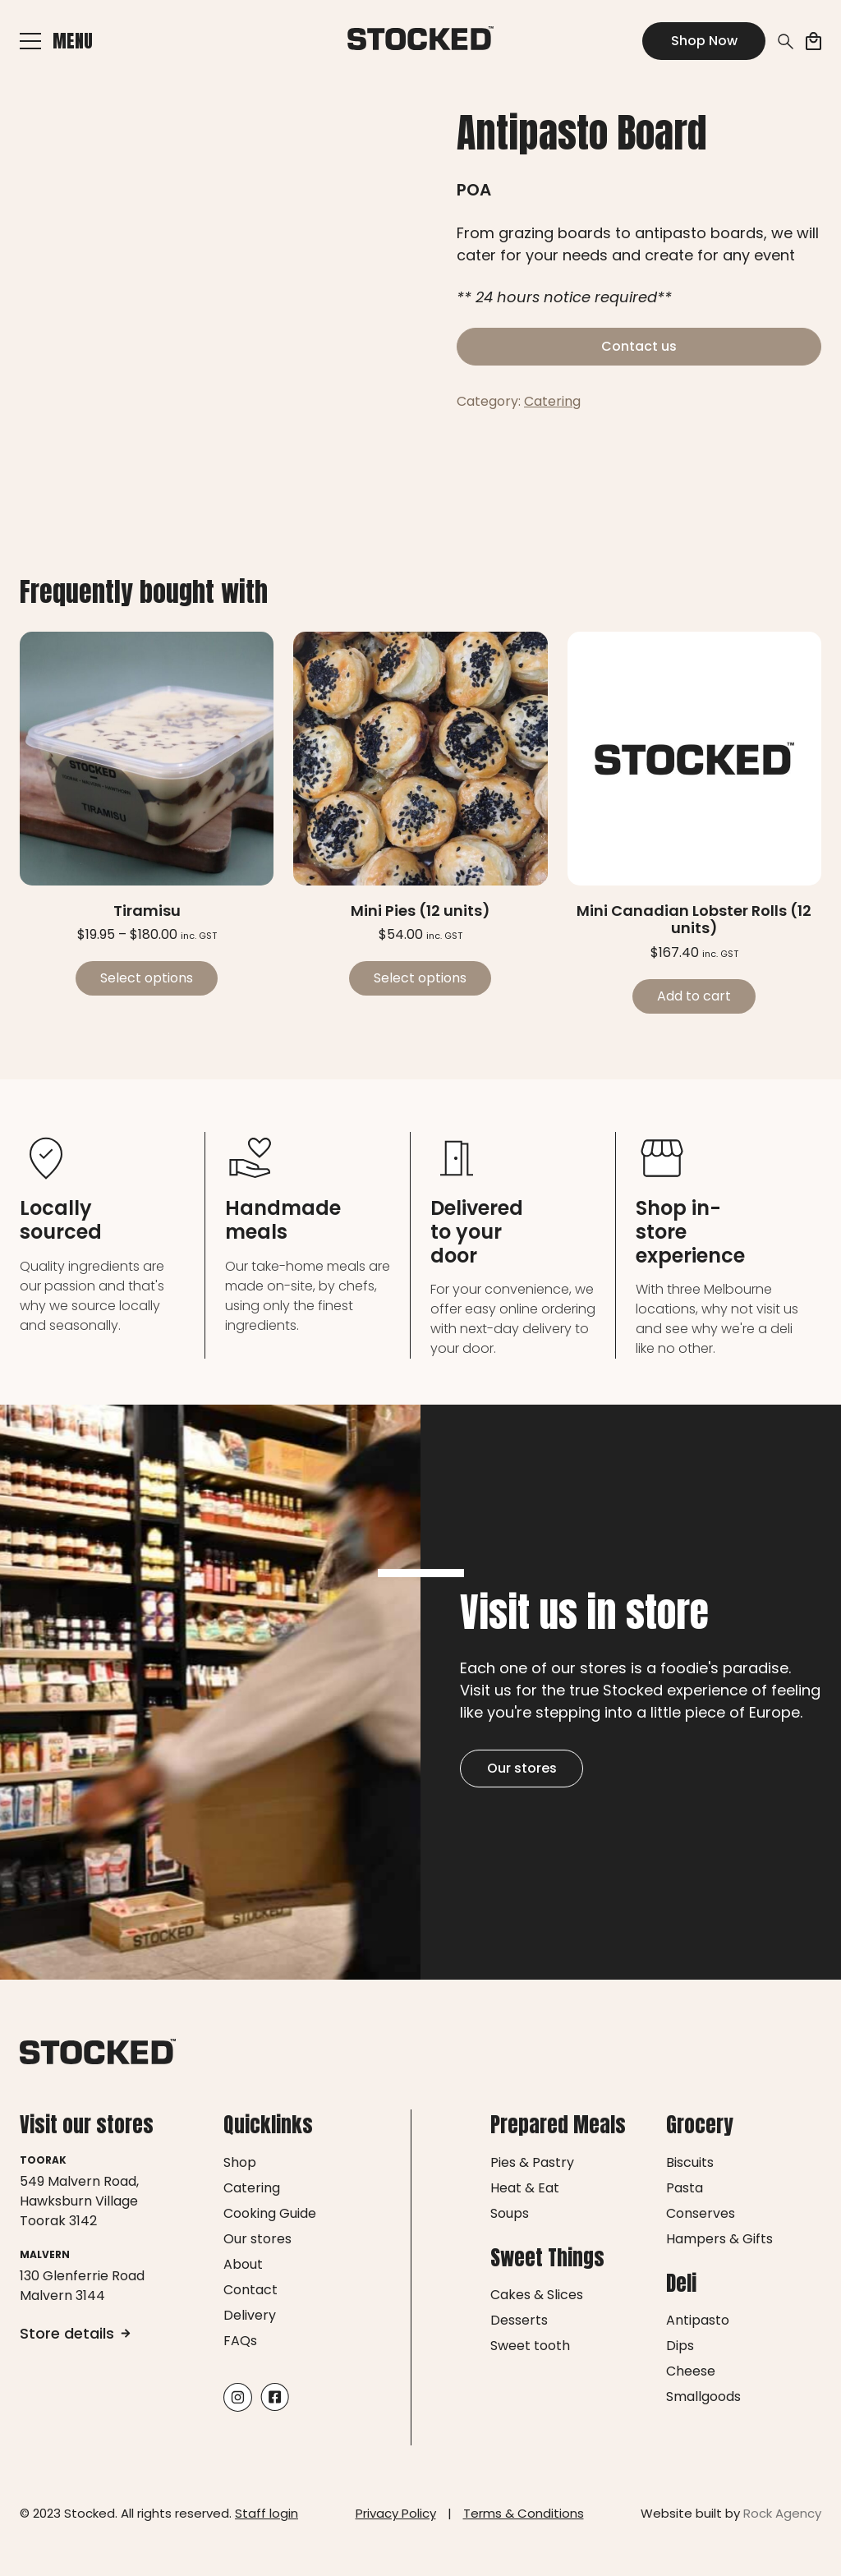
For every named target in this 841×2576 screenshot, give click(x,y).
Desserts (519, 2320)
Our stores (522, 1768)
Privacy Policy (396, 2513)
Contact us (639, 346)
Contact (250, 2289)
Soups (509, 2213)
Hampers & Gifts (719, 2238)
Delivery (249, 2315)
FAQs (240, 2340)
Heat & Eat (524, 2187)
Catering (552, 401)
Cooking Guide (269, 2213)
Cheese (690, 2371)
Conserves (700, 2213)
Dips (680, 2345)
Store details (75, 2333)
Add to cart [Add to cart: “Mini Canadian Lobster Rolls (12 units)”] (694, 996)
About (243, 2264)
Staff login (266, 2513)
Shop (239, 2162)
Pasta (684, 2187)
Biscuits (690, 2162)
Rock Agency (782, 2513)
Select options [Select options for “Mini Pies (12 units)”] (420, 977)
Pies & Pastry (532, 2162)
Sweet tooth (530, 2345)
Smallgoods (703, 2396)
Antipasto (697, 2320)
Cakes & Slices (536, 2294)
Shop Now (704, 40)
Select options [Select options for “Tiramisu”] (146, 977)
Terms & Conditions (523, 2513)
